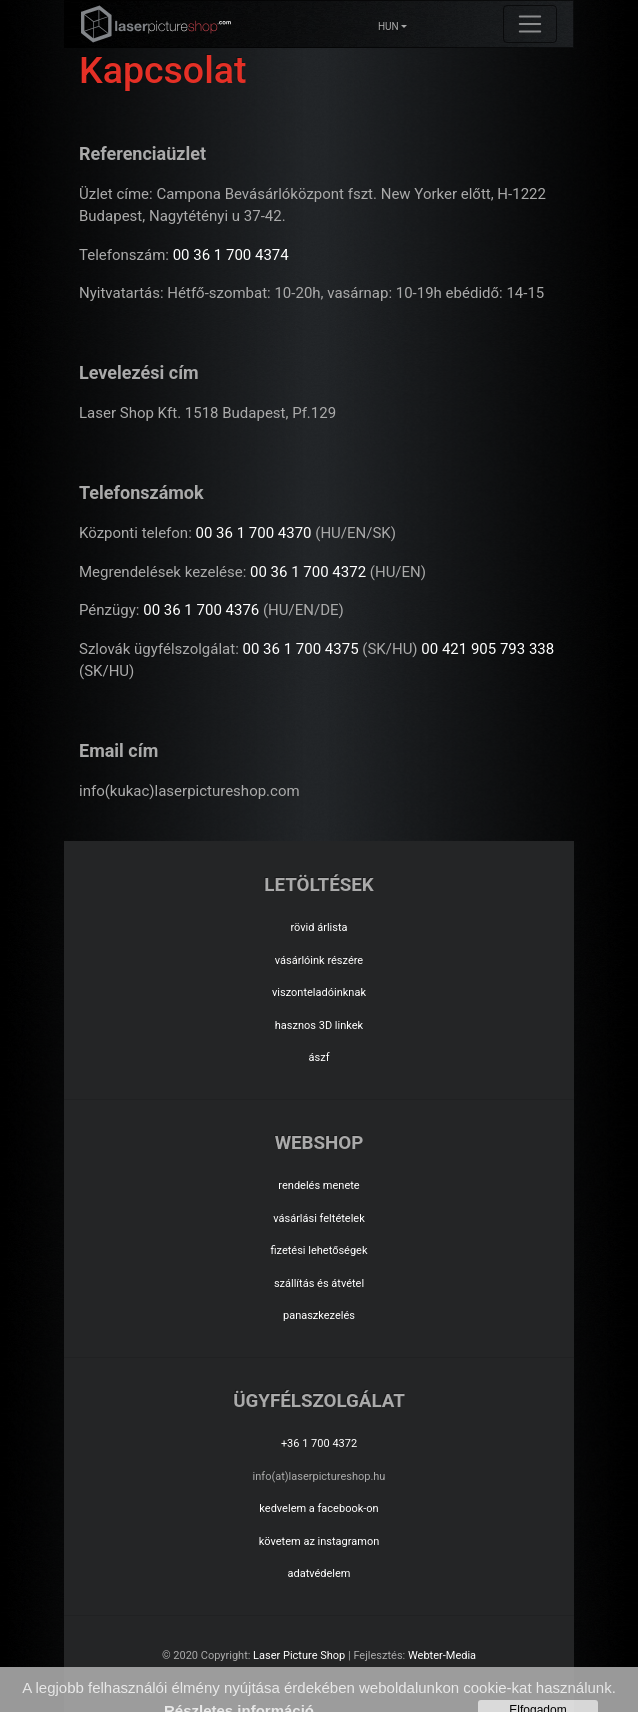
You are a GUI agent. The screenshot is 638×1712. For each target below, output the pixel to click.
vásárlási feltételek (319, 1218)
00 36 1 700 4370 (254, 533)
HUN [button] (388, 26)
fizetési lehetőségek (318, 1250)
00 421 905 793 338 (487, 649)
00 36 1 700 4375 (301, 649)
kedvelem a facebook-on (318, 1508)
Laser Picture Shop (299, 1655)
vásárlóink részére (319, 960)
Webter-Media (442, 1655)
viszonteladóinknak (319, 992)
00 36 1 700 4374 (231, 255)
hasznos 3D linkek (319, 1025)
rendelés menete (318, 1185)
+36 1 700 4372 (319, 1443)
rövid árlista (318, 927)
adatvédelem (318, 1573)
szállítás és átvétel (319, 1283)
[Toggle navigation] (530, 24)
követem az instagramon (319, 1541)
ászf (319, 1057)
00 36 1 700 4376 (201, 610)
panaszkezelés (319, 1315)
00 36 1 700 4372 (308, 572)
